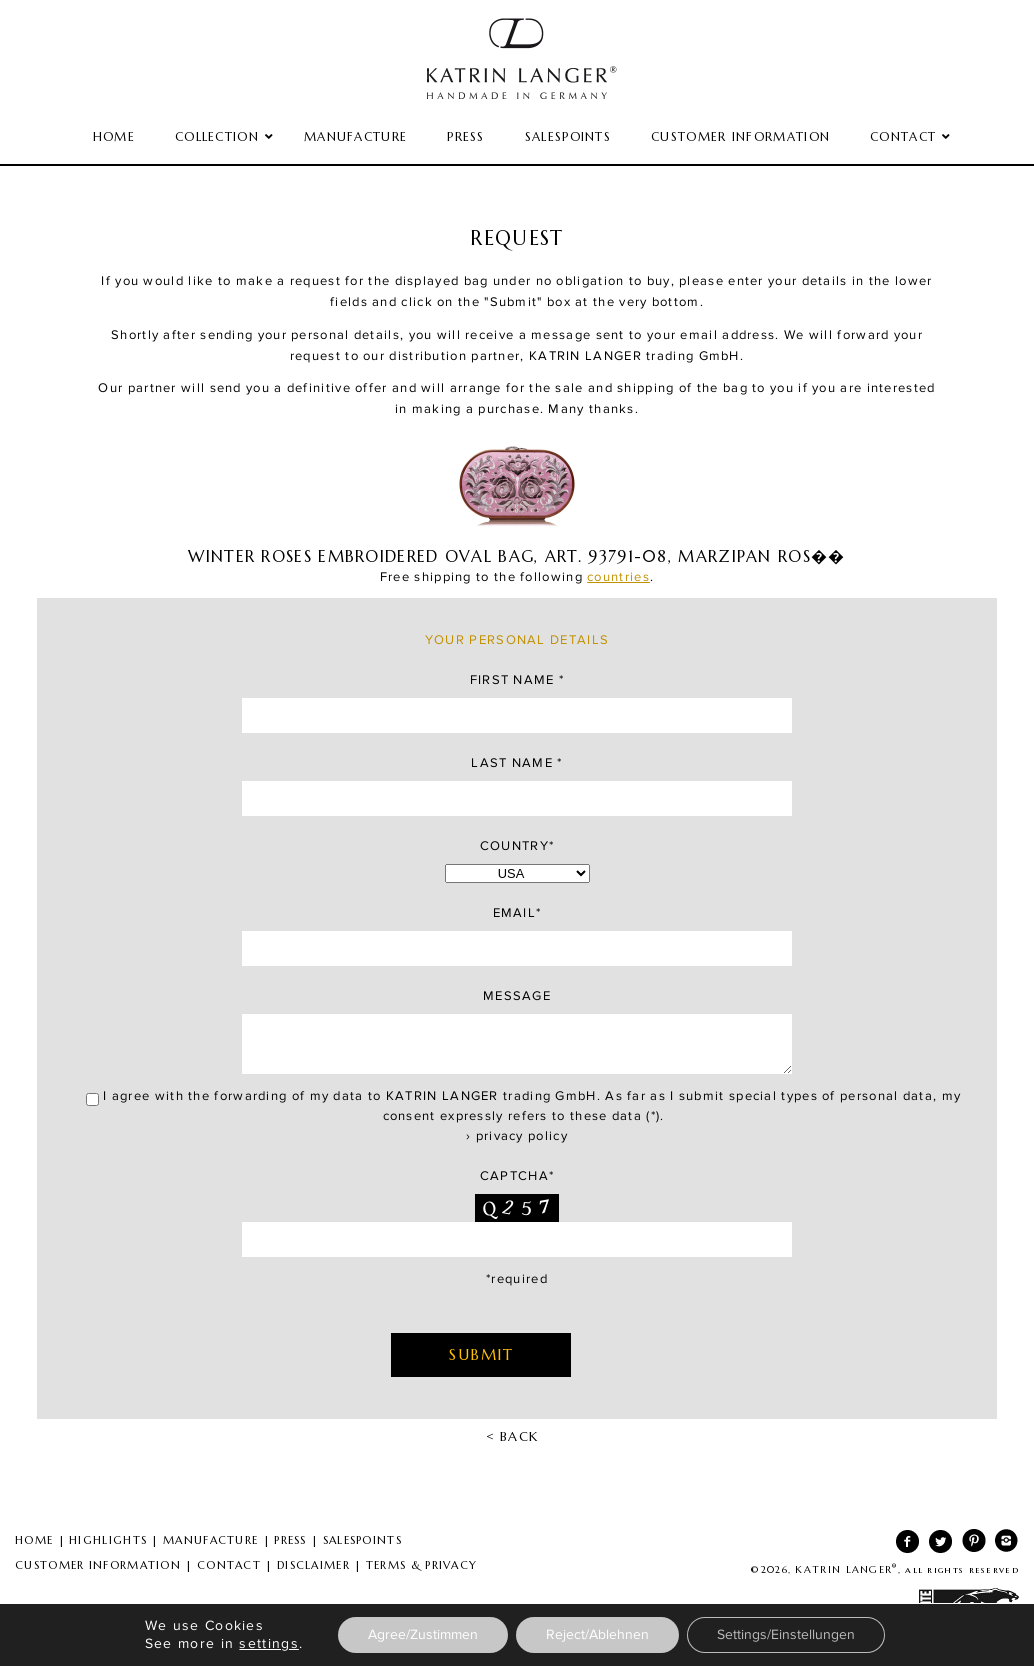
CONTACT (229, 1565)
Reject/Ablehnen (597, 1635)
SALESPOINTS (362, 1540)
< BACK (512, 1436)
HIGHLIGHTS (108, 1540)
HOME (34, 1540)
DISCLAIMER (313, 1565)
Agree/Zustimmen (423, 1635)
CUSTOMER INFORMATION (98, 1565)
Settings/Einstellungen (786, 1635)
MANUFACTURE (210, 1540)
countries (618, 577)
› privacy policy (517, 1136)
